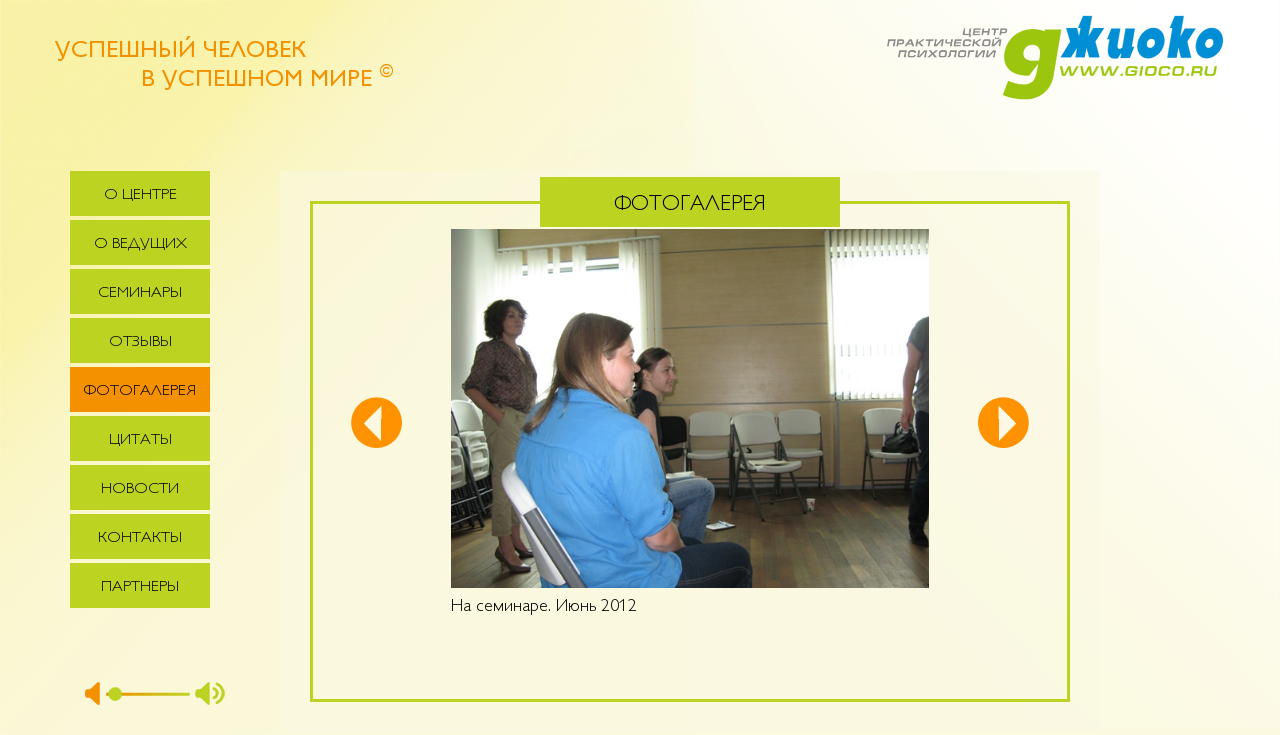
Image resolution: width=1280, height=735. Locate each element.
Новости (140, 489)
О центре (140, 195)
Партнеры (140, 587)
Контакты (140, 538)
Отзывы (140, 342)
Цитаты (140, 440)
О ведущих (140, 244)
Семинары (140, 293)
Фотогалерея (140, 391)
